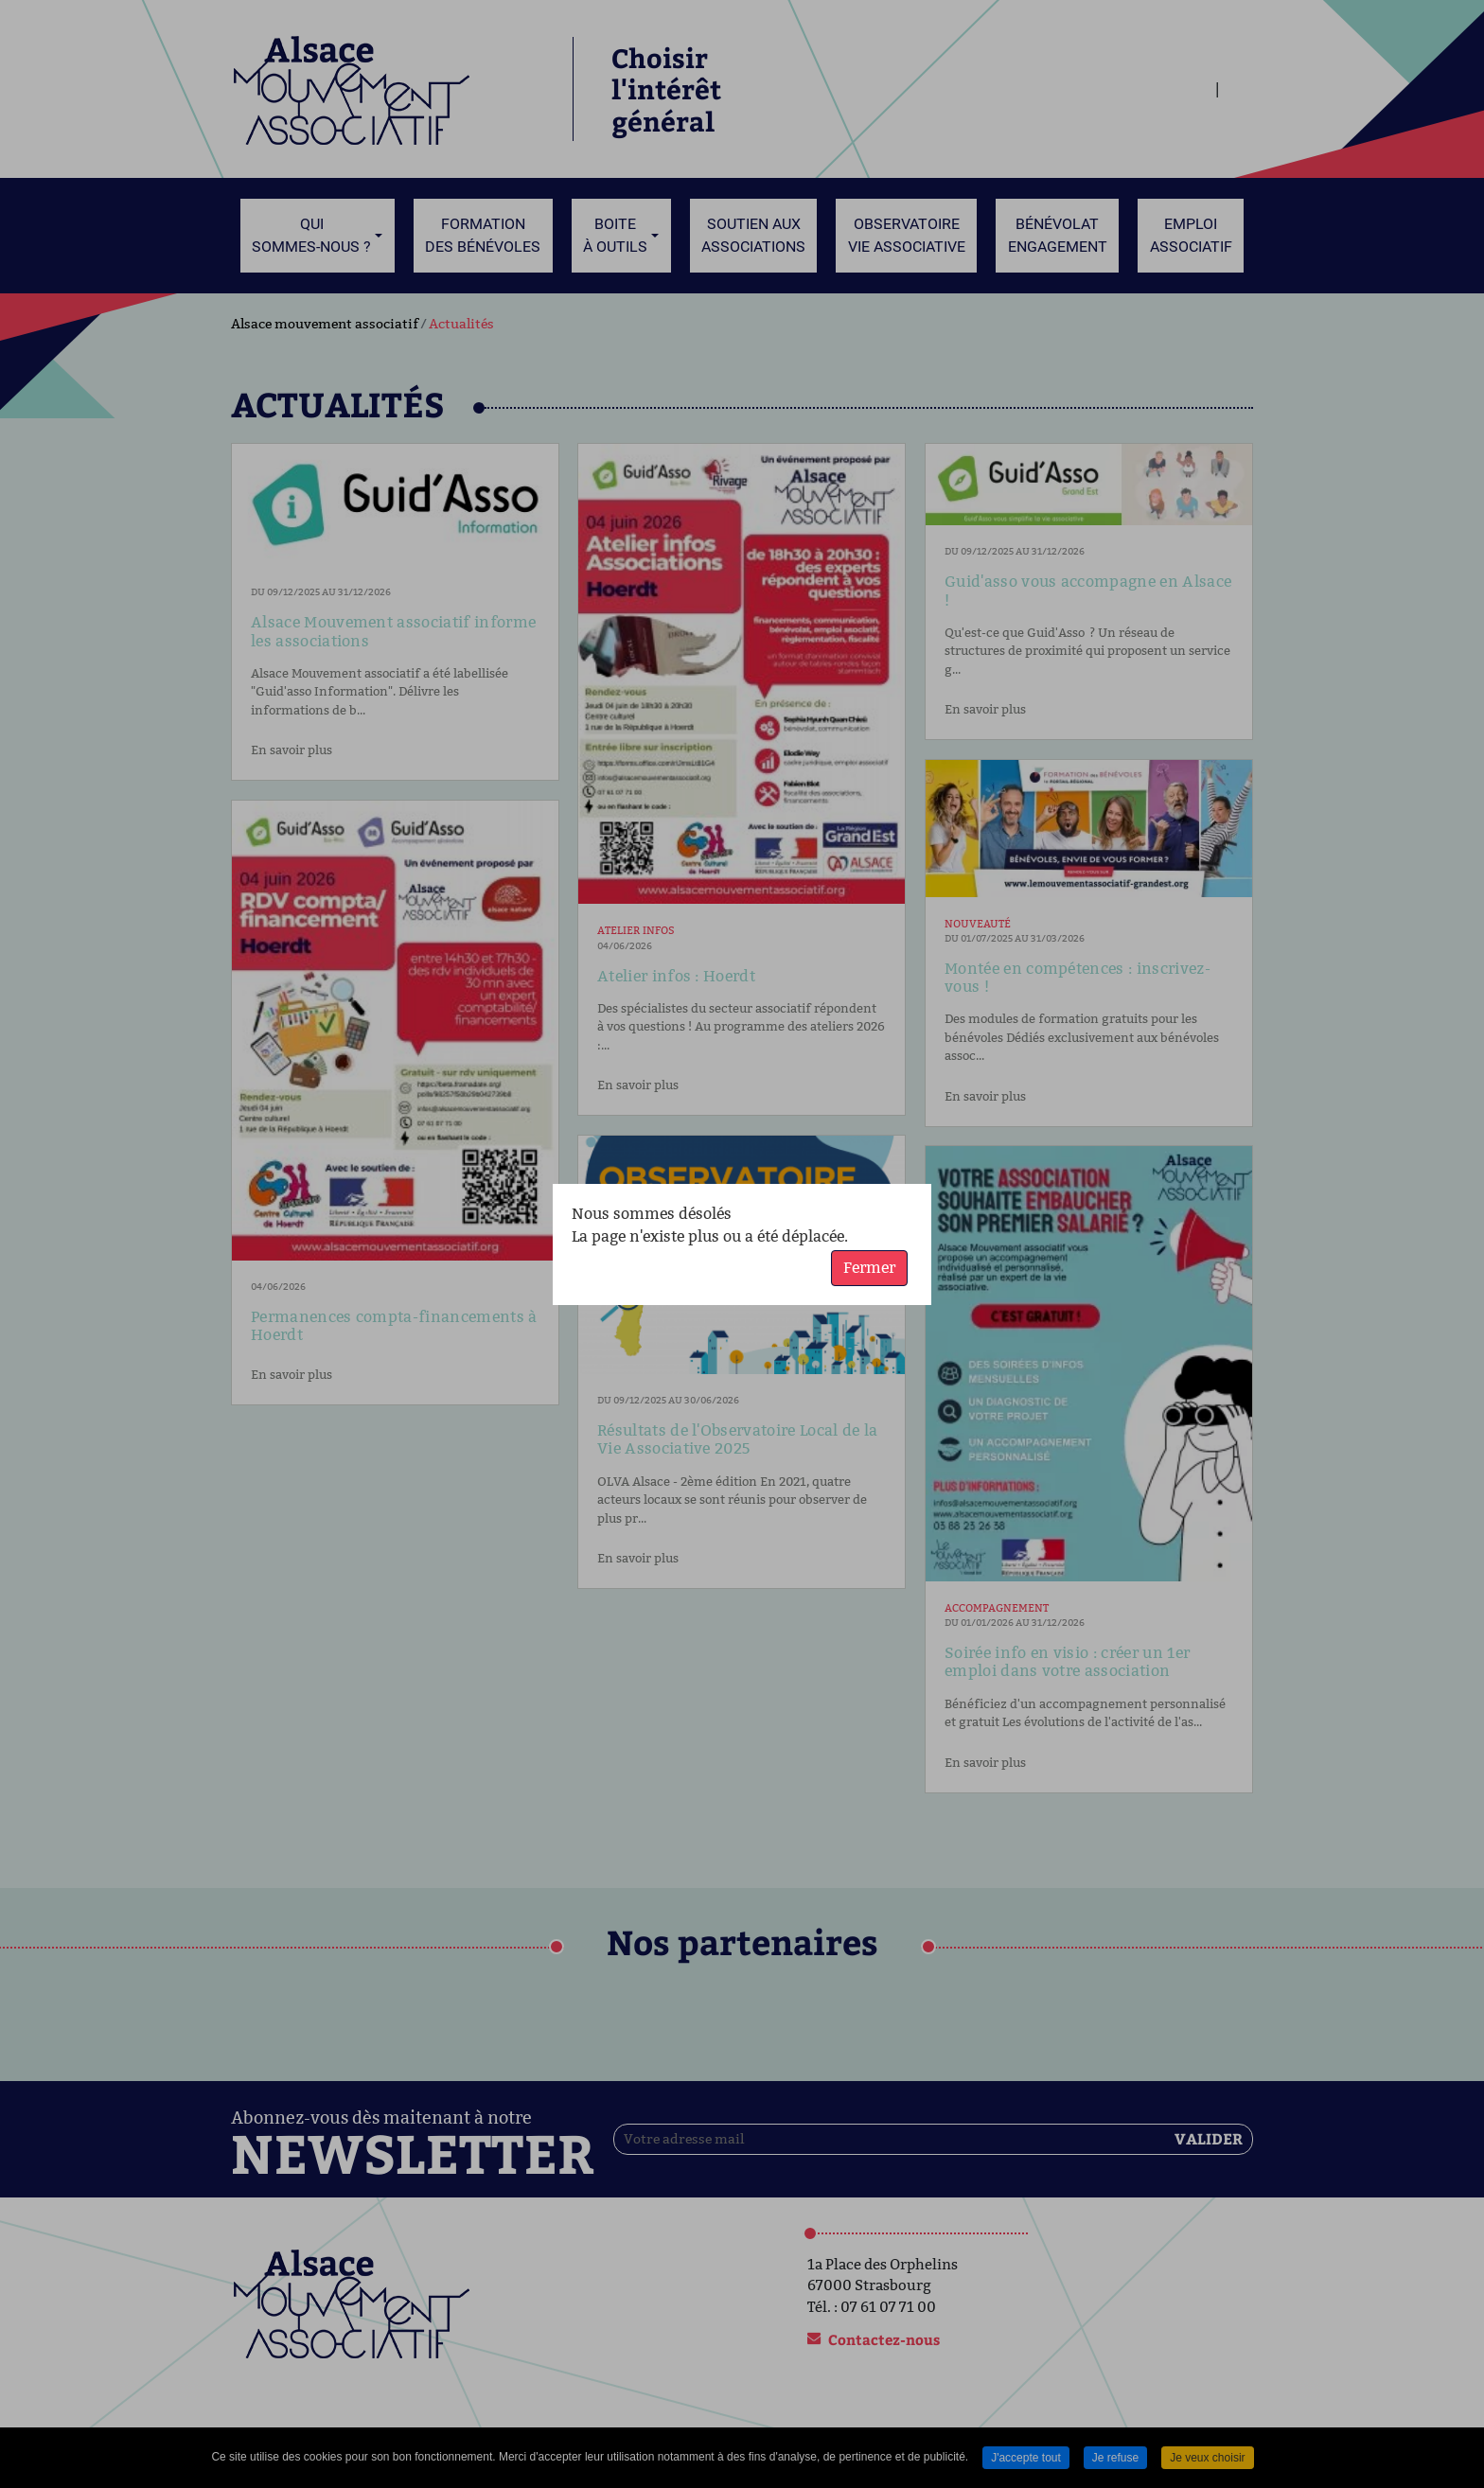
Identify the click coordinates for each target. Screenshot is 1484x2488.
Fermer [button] (869, 1268)
